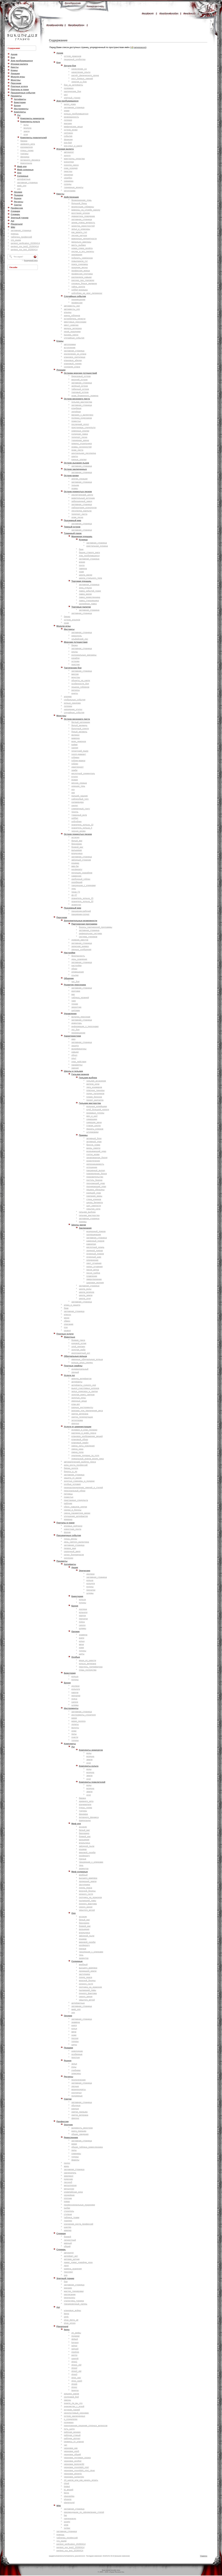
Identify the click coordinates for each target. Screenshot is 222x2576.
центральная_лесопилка (83, 453)
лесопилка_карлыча (81, 510)
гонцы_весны (70, 1538)
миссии (75, 674)
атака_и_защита (72, 1305)
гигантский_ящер (79, 751)
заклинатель (70, 2172)
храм (81, 571)
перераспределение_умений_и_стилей (83, 1487)
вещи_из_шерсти (87, 1660)
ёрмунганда (26, 163)
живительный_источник (83, 498)
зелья (74, 2064)
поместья (68, 1497)
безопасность (78, 956)
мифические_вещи (73, 126)
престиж (75, 664)
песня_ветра (92, 1269)
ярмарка (68, 1519)
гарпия (74, 747)
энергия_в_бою (79, 81)
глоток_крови (92, 1154)
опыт (73, 1058)
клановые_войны (72, 2310)
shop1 (74, 2361)
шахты (74, 456)
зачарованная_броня (96, 1157)
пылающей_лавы (87, 1900)
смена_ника (77, 1449)
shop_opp (76, 2377)
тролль (74, 812)
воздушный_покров (96, 1231)
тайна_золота (78, 286)
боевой (67, 2236)
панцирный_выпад (95, 1170)
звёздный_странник (81, 860)
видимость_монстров (82, 2128)
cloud (66, 2483)
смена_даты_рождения (82, 1446)
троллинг (68, 2272)
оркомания (76, 254)
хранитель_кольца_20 (82, 901)
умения (75, 1068)
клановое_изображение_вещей (87, 1436)
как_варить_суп (79, 232)
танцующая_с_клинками (83, 885)
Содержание (58, 40)
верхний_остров (79, 379)
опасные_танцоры (95, 1090)
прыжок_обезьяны (95, 1189)
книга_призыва (78, 2131)
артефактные (23, 179)
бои (66, 2281)
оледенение (92, 1260)
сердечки (68, 174)
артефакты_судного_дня (83, 1385)
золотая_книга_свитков (82, 1394)
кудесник (68, 2179)
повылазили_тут (79, 261)
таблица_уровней (80, 997)
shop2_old (76, 2371)
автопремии (70, 344)
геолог (67, 2163)
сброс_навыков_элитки (75, 1506)
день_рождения (79, 959)
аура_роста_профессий (75, 1465)
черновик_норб (71, 2451)
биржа (67, 616)
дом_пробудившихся (89, 555)
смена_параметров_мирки (77, 1513)
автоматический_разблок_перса (80, 1462)
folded (67, 2486)
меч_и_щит (92, 1116)
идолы (74, 652)
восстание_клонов (80, 213)
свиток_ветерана (79, 1413)
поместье (76, 421)
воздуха (27, 128)
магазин (68, 123)
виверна (75, 738)
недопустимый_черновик (76, 2413)
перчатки (90, 1590)
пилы (74, 1734)
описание (68, 1324)
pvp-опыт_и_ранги (73, 146)
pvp (65, 2275)
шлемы (90, 1593)
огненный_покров (95, 1253)
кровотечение (93, 1161)
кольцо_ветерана (87, 1663)
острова (75, 661)
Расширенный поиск (31, 260)
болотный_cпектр (80, 728)
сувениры (76, 2153)
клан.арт (75, 1404)
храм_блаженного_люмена (84, 395)
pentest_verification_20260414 (25, 243)
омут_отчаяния (93, 1263)
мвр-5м (75, 866)
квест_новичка (71, 325)
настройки (76, 965)
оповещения (77, 972)
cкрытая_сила (93, 1209)
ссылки (74, 975)
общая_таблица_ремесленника (87, 2147)
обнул (74, 1055)
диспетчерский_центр (82, 494)
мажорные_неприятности (84, 238)
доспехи (90, 1574)
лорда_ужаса (85, 1887)
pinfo (66, 2316)
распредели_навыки (81, 277)
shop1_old (76, 2365)
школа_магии (85, 575)
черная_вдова (78, 831)
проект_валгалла (94, 1100)
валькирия (76, 850)
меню (66, 1318)
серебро (68, 178)
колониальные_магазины (83, 655)
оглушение (91, 1167)
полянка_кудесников (81, 418)
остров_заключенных (74, 2416)
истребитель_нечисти (74, 318)
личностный (70, 2240)
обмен (67, 1321)
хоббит (74, 818)
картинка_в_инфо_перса (83, 1433)
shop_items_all (71, 2320)
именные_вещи (79, 1401)
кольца (89, 1580)
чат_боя (75, 981)
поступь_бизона (94, 1180)
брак (66, 1308)
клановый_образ (79, 1439)
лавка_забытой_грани (90, 591)
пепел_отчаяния (94, 1266)
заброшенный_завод (81, 501)
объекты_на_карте (80, 680)
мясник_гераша (79, 783)
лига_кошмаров (94, 1087)
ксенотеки (69, 162)
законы (67, 2400)
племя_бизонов (94, 1097)
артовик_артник (71, 2259)
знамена (83, 1634)
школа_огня (85, 1298)
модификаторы (78, 1049)
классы (67, 1314)
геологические (78, 2080)
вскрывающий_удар (96, 1151)
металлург (69, 2188)
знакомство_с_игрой (74, 2406)
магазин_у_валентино (82, 415)
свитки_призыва (79, 2112)
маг (73, 994)
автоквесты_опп (72, 309)
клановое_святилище (74, 357)
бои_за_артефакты (73, 85)
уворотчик (76, 1007)
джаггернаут (77, 767)
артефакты (76, 1381)
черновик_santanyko (74, 2477)
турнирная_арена (80, 440)
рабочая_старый (72, 2435)
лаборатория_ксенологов (83, 507)
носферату (76, 869)
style (66, 2525)
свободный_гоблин (80, 879)
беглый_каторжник (80, 722)
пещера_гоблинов (80, 687)
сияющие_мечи (94, 1122)
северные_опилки (80, 431)
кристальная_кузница (97, 546)
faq (65, 2515)
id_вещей (68, 2489)
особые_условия (72, 1484)
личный (75, 1372)
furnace (75, 2342)
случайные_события (74, 338)
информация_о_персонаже (84, 1026)
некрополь (76, 635)
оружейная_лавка (88, 603)
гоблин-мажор (78, 760)
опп (19, 189)
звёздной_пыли (86, 1846)
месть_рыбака (78, 245)
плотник (68, 2198)
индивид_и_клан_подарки (84, 1430)
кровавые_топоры (95, 1113)
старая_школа (93, 1125)
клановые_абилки (73, 360)
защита (75, 1045)
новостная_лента (72, 1529)
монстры (75, 677)
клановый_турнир (72, 363)
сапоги (82, 1625)
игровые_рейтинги (73, 1526)
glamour (75, 1423)
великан (75, 735)
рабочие (68, 1503)
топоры (82, 1650)
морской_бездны (87, 1891)
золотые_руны (78, 1397)
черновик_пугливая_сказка (77, 2457)
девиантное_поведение (83, 216)
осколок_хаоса (71, 165)
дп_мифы (76, 2333)
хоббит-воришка (79, 290)
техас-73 (75, 892)
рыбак (67, 2208)
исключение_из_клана (75, 354)
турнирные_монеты (73, 187)
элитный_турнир (72, 97)
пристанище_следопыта (83, 427)
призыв (82, 1859)
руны (73, 2067)
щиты (81, 1654)
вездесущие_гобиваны (82, 206)
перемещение (78, 299)
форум (67, 1532)
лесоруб (68, 2182)
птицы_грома (26, 150)
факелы (75, 2160)
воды (26, 124)
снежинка (68, 181)
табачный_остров (80, 389)
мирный (68, 2243)
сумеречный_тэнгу (80, 808)
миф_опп (21, 185)
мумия (74, 780)
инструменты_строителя (83, 1715)
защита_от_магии (72, 1478)
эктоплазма (69, 190)
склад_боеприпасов (74, 1554)
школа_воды (85, 1289)
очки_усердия (71, 168)
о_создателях (70, 2419)
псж (66, 1327)
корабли (75, 658)
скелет (74, 805)
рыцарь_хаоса (71, 334)
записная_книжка (80, 946)
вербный (83, 1875)
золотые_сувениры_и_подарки (79, 1481)
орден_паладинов (95, 1093)
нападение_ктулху (73, 709)
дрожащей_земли (87, 1881)
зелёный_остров (79, 386)
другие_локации (79, 478)
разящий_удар (93, 1193)
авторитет (69, 152)
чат (65, 2445)
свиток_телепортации (82, 1417)
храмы (74, 488)
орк (73, 792)
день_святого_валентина (76, 1542)
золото (67, 155)
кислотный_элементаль (83, 773)
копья (81, 1641)
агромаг (68, 696)
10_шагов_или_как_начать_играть (81, 2480)
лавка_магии (85, 594)
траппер (68, 2220)
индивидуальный (79, 1369)
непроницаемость (95, 1164)
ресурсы (75, 690)
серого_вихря (85, 1907)
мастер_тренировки (73, 2291)
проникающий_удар (96, 1186)
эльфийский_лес (79, 639)
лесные (75, 2086)
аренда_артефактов (81, 1378)
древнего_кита (27, 144)
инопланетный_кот (80, 1353)
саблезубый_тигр (79, 799)
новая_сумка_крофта (81, 248)
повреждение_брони (96, 1173)
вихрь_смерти (93, 1148)
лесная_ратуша (79, 235)
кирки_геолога (78, 1721)
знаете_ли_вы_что (73, 2403)
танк (73, 1000)
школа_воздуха (86, 1292)
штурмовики (92, 1132)
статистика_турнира (74, 2300)
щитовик (75, 1010)
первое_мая (70, 1548)
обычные (75, 2105)
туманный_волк (79, 815)
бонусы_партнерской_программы (95, 927)
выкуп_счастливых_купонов (85, 1388)
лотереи (68, 706)
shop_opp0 (76, 2381)
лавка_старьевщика (89, 600)
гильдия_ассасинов (96, 1081)
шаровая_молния (95, 1282)
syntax (67, 2528)
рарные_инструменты (82, 1407)
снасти (74, 1737)
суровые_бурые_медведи (84, 283)
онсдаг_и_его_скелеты (82, 251)
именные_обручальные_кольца (87, 1359)
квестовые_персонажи (75, 322)
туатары (24, 153)
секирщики (91, 1119)
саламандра (77, 802)
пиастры (68, 171)
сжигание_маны (94, 1196)
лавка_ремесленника (89, 597)
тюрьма (75, 485)
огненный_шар (93, 1257)
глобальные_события (74, 699)
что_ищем (16, 240)
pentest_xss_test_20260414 (24, 249)
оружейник (69, 2195)
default (74, 2339)
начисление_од (79, 69)
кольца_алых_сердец (82, 1362)
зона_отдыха (85, 587)
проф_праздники (72, 331)
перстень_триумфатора (90, 1666)
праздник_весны (79, 267)
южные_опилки (78, 459)
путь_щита (69, 2429)
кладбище (76, 408)
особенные (76, 2054)
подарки (75, 2336)
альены (67, 312)
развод (67, 1330)
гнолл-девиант (78, 754)
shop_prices (69, 2323)
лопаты (75, 1724)
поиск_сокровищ (79, 264)
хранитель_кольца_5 (81, 828)
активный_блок (93, 1138)
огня (26, 134)
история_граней (72, 2409)
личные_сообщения (81, 949)
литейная (76, 411)
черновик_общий (72, 2454)
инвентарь (76, 1023)
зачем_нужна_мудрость (83, 222)
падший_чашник (79, 796)
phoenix (67, 2499)
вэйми (74, 744)
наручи (82, 1615)
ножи (81, 1647)
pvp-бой (68, 142)
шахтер (67, 2227)
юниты (74, 693)
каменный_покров (95, 1241)
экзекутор (76, 904)
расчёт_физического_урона (85, 75)
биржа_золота (71, 1468)
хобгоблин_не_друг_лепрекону (86, 293)
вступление (69, 347)
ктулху (74, 776)
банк (81, 549)
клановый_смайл (79, 1442)
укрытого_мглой (87, 1910)
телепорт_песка (79, 437)
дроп (66, 2265)
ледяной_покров (94, 1250)
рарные (75, 2108)
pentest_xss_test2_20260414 (25, 246)
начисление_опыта (80, 72)
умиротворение (94, 1279)
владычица (76, 853)
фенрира (24, 157)
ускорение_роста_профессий (78, 2224)
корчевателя (26, 147)
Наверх (203, 2556)
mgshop (75, 2352)
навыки (75, 1052)
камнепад (91, 1244)
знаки (66, 110)
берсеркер (76, 844)
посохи (74, 2038)
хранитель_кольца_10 (82, 824)
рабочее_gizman (72, 2438)
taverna (75, 2390)
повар (67, 2201)
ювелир (67, 2230)
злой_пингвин (78, 1346)
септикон (68, 133)
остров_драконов (72, 56)
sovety (67, 2521)
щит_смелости (93, 1205)
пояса (82, 1622)
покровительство (94, 1177)
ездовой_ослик (78, 1343)
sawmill (74, 2358)
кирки (74, 1718)
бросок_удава (93, 1144)
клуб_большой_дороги (97, 1109)
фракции (68, 139)
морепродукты (78, 2089)
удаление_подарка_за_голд (85, 1455)
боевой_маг (77, 847)
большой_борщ (79, 203)
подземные (76, 2096)
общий (67, 2246)
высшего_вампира (88, 1878)
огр (73, 789)
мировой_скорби (87, 1852)
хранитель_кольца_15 (82, 898)
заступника (84, 1884)
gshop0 (74, 2349)
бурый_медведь (79, 731)
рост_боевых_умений (82, 78)
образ (74, 968)
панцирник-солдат (80, 914)
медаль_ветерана (73, 328)
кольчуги (90, 1583)
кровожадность (71, 117)
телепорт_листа (79, 514)
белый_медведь (79, 725)
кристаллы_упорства (74, 158)
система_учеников (88, 936)
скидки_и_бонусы (72, 1510)
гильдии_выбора (87, 1212)
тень (73, 888)
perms (74, 2355)
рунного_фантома (88, 1903)
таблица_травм (71, 2217)
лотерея (68, 120)
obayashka (69, 2496)
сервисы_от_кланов (74, 2441)
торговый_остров (79, 392)
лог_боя (75, 1029)
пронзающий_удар (95, 1183)
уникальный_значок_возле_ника (87, 1458)
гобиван (75, 757)
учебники (75, 2070)
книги (81, 1638)
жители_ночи (92, 1084)
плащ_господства (87, 1670)
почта (81, 565)
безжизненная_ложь (81, 200)
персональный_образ (74, 1490)
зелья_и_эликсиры (80, 229)
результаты (69, 2297)
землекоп (68, 2176)
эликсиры (76, 2073)
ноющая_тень (78, 786)
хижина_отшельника (81, 443)
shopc (74, 2387)
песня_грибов (93, 1273)
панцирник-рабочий (81, 911)
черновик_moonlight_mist (76, 2467)
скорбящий (76, 882)
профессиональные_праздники (79, 2205)
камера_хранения (73, 2268)
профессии (76, 302)
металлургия (70, 2185)
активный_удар (94, 1141)
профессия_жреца (80, 270)
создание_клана (72, 366)
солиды (67, 184)
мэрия (82, 562)
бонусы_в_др (70, 1471)
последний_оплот (80, 424)
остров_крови (70, 129)
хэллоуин (68, 1558)
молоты (75, 1727)
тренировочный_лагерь (75, 2304)
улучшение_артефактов (76, 1516)
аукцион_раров (71, 2393)
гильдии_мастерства (81, 402)
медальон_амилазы (81, 242)
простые (75, 2057)
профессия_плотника (82, 274)
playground (69, 2502)
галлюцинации (93, 1234)
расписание (70, 2294)
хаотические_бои (72, 91)
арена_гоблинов (72, 315)
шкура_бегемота (94, 1202)
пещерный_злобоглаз (74, 59)
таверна (83, 568)
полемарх (69, 88)
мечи (81, 1644)
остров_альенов (72, 619)
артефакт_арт (71, 2256)
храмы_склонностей (81, 447)
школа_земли (85, 1295)
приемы (83, 1221)
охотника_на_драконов (90, 1897)
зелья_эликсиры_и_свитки (84, 1391)
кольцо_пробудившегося (76, 113)
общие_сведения (79, 2134)
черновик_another (72, 2461)
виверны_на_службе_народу (85, 210)
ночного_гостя (86, 1894)
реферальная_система (90, 933)
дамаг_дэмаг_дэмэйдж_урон (78, 2262)
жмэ (73, 1039)
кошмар (75, 863)
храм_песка (77, 517)
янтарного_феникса (30, 160)
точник (74, 1004)
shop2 (74, 2368)
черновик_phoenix (73, 2473)
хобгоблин (76, 821)
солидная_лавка (79, 434)
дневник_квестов (79, 940)
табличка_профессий (21, 237)
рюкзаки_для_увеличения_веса (87, 1410)
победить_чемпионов (82, 258)
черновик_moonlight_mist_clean (79, 2470)
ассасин (75, 837)
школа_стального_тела (90, 578)
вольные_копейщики (96, 1106)
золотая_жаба (78, 1349)
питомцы (68, 1494)
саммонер (76, 876)
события (68, 136)
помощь (15, 233)
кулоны (90, 1586)
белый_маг (76, 840)
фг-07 (74, 895)
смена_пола (77, 1452)
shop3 (74, 2374)
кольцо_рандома (72, 703)
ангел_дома (70, 104)
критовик (75, 991)
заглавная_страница (27, 182)
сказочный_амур (72, 1551)
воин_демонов (78, 741)
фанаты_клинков (94, 1129)
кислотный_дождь (95, 1247)
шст (66, 94)
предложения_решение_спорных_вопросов (85, 2425)
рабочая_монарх (72, 2432)
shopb (74, 2384)
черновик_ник (71, 2448)
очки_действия (78, 1061)
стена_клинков (93, 1199)
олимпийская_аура (73, 2192)
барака (23, 141)
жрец (66, 2166)
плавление (91, 1276)
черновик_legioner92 (74, 2464)
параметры (76, 1065)
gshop (74, 2345)
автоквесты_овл (72, 306)
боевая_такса (78, 1340)
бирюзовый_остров (81, 376)
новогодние (77, 2051)
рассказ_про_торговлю (82, 280)
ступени (68, 2214)
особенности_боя (80, 683)
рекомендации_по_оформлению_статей (84, 2512)
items (66, 2313)
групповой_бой (71, 2397)
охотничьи (76, 2092)
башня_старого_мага (89, 552)
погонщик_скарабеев (81, 872)
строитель (69, 2211)
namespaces (139, 47)
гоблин (74, 763)
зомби (74, 770)
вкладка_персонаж (80, 1016)
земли (27, 131)
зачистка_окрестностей (83, 226)
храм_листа (77, 450)
